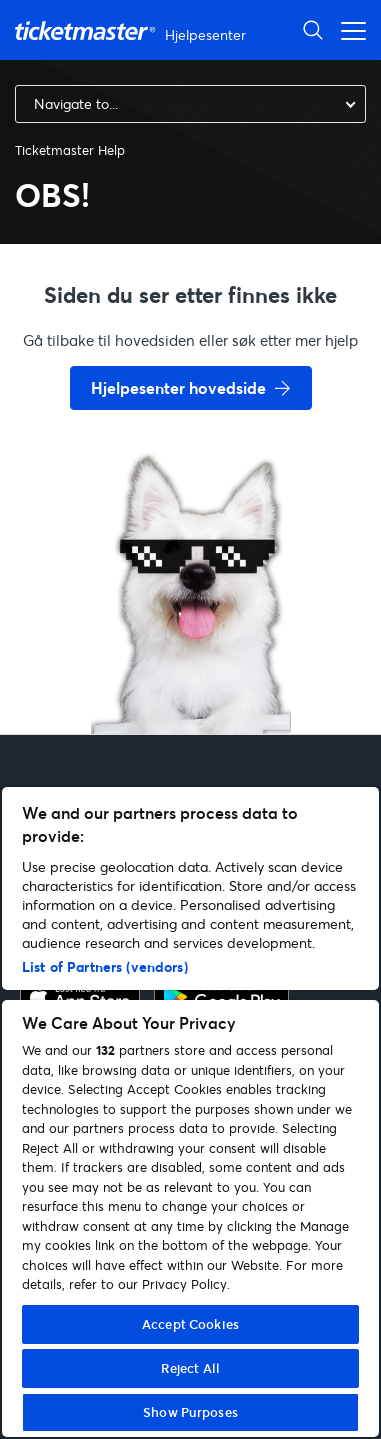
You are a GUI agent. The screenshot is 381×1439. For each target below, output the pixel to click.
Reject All (190, 1368)
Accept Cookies (190, 1324)
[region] (190, 1112)
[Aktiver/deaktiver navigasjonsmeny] (348, 29)
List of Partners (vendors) (105, 966)
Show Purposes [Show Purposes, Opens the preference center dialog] (190, 1412)
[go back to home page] (191, 663)
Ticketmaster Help (70, 150)
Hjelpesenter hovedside (178, 387)
